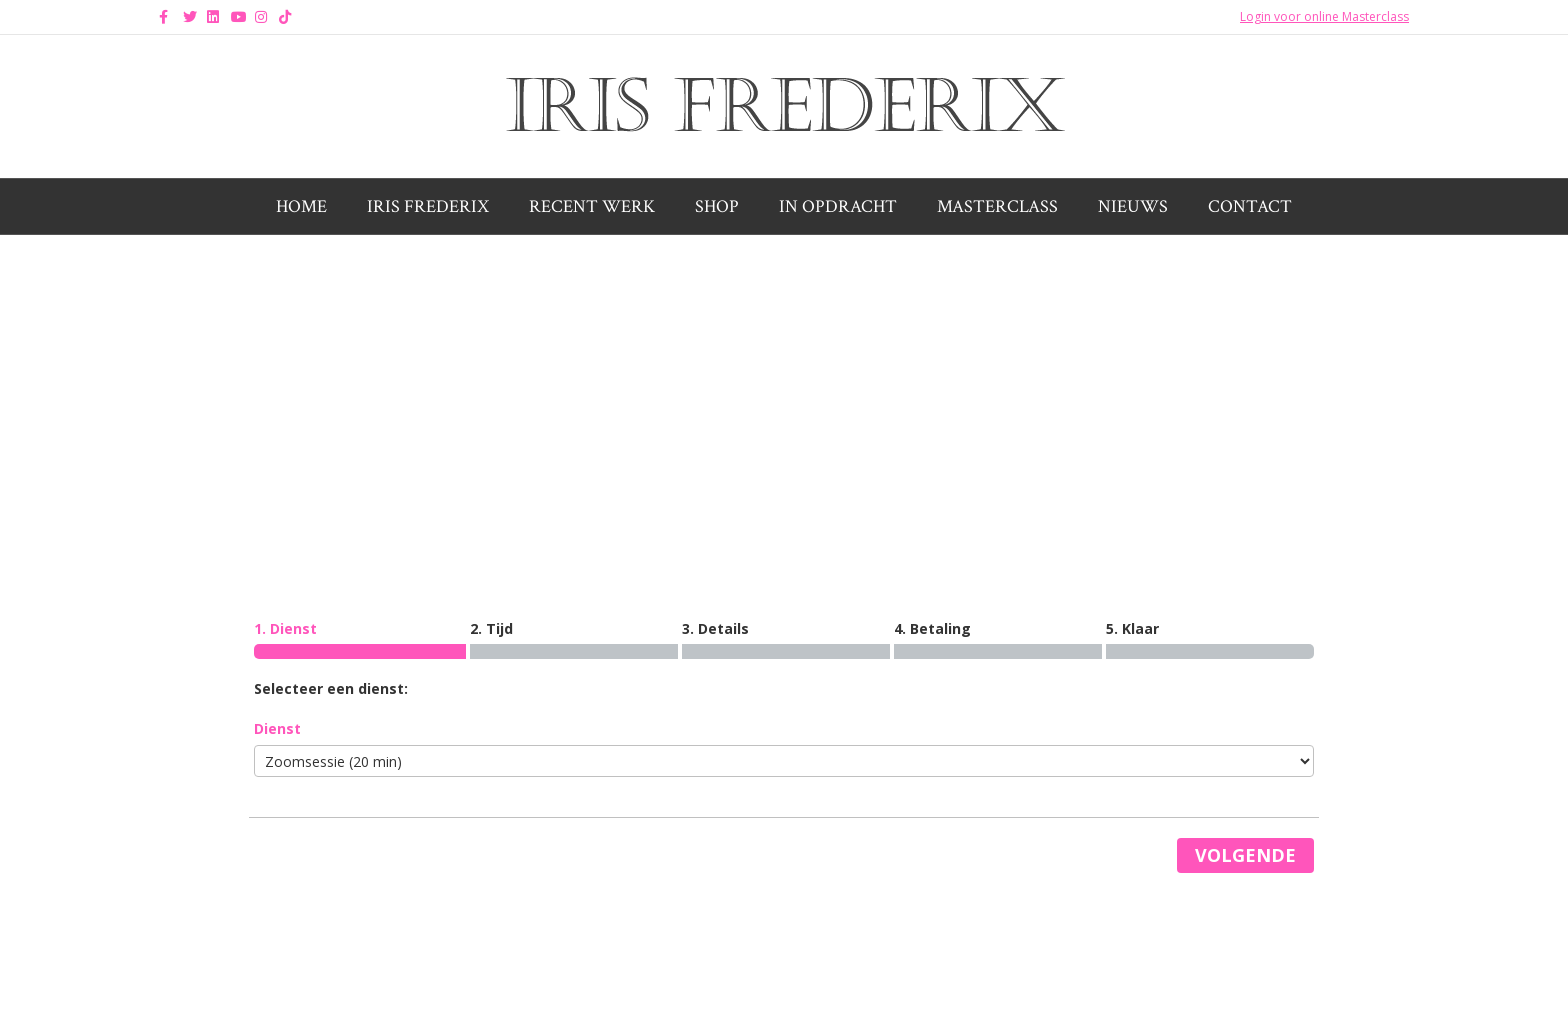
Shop (717, 206)
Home (301, 206)
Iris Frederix (428, 206)
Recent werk (592, 206)
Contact (1250, 206)
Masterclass (997, 206)
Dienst (277, 728)
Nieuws (1133, 206)
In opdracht (838, 206)
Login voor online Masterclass (1324, 16)
